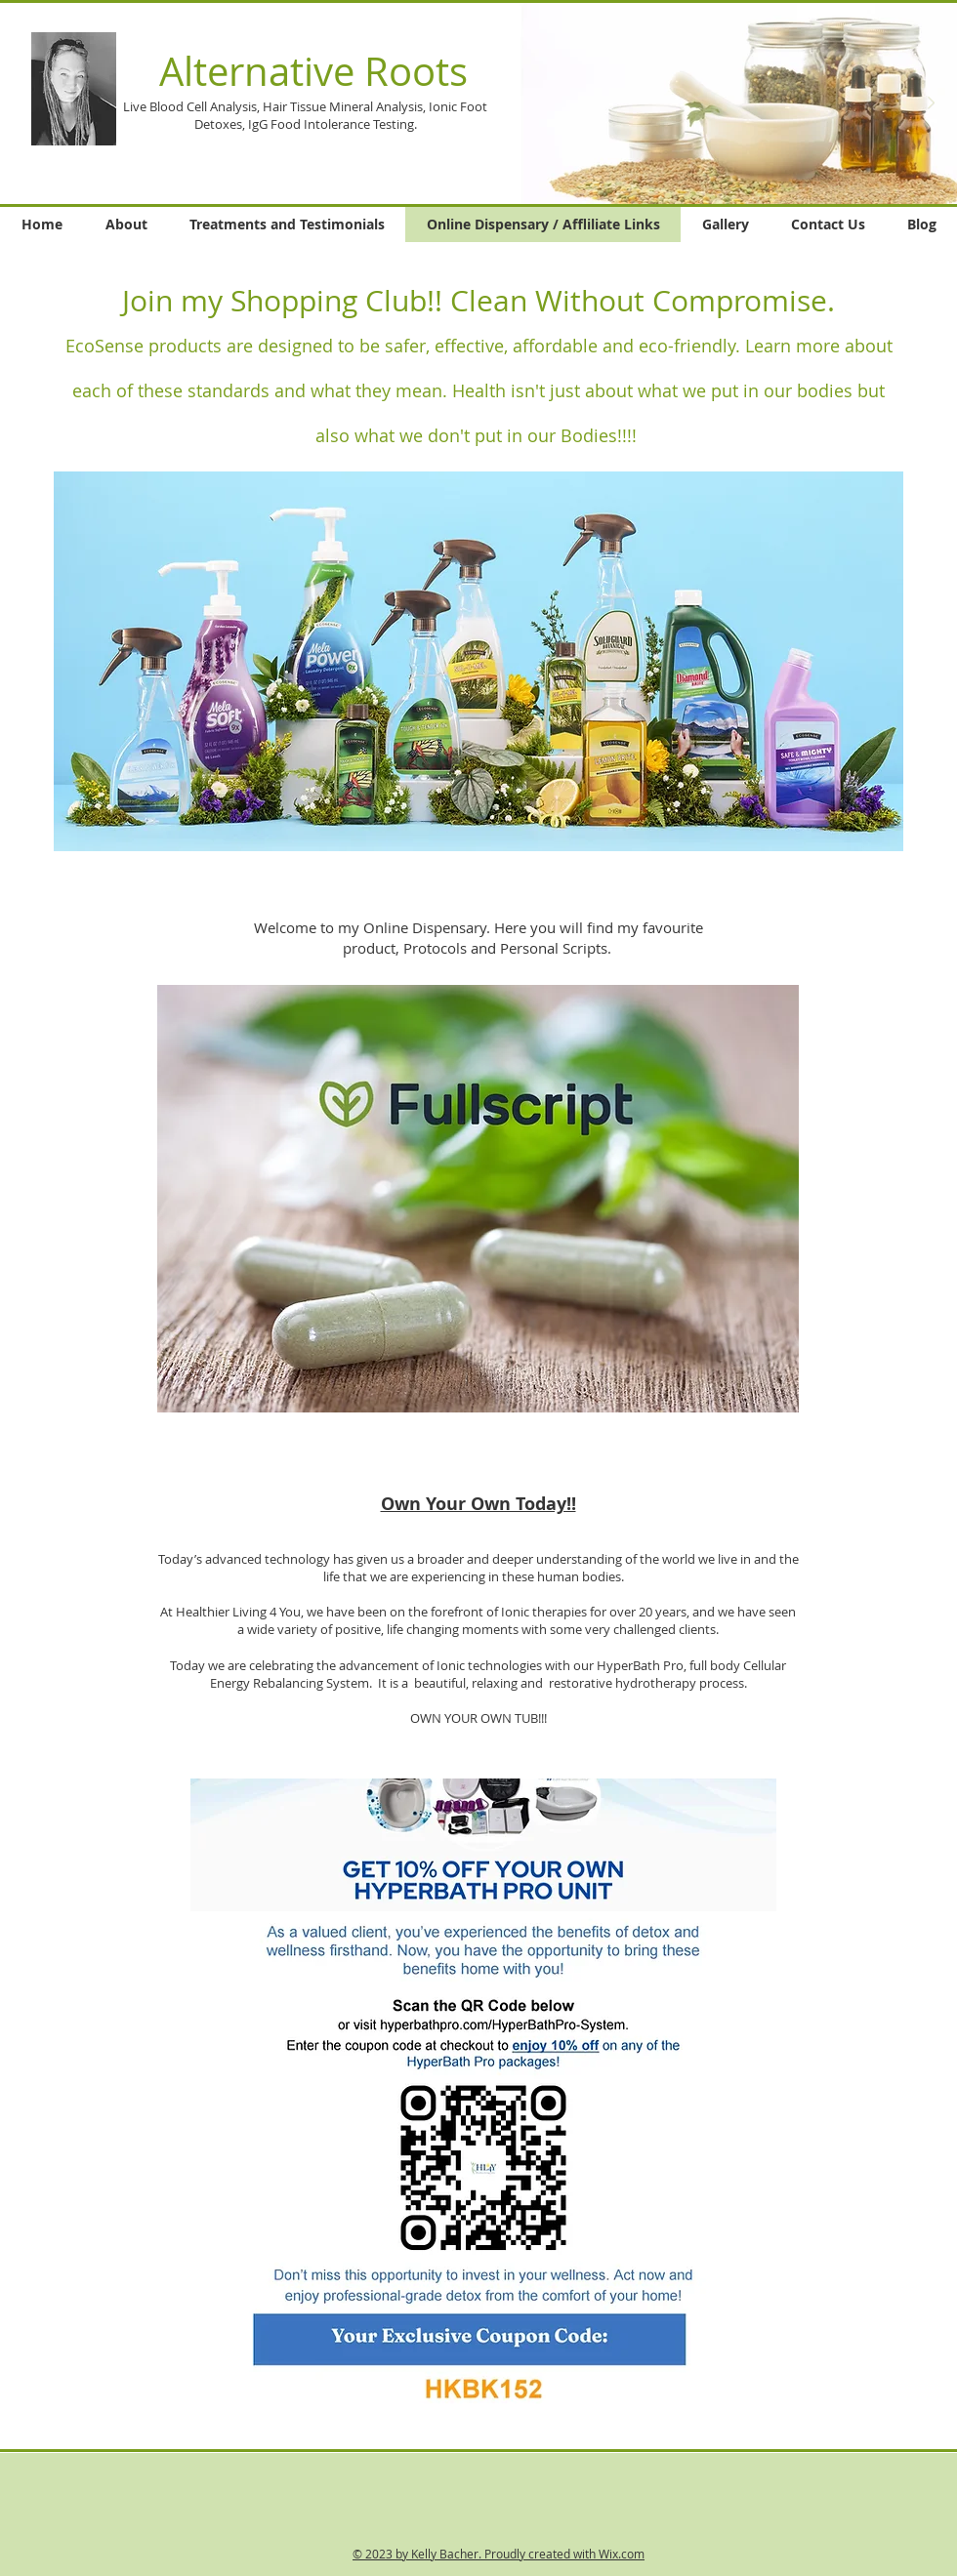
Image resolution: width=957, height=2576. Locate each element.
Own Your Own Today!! (478, 1504)
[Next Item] (931, 103)
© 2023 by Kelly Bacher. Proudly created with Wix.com (499, 2553)
